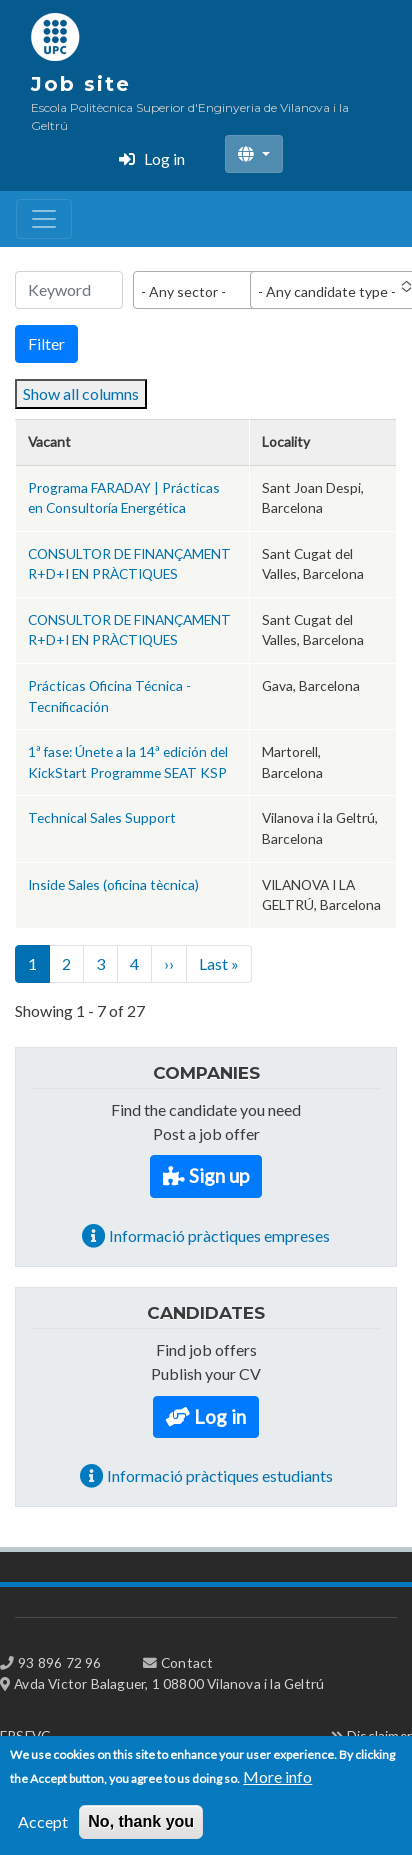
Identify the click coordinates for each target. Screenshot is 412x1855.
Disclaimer (379, 1735)
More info (277, 1787)
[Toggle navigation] (44, 219)
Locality (286, 441)
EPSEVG (25, 1735)
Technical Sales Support (102, 817)
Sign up (219, 1175)
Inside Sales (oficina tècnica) (113, 884)
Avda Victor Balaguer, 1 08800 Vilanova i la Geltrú (169, 1683)
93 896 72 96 (59, 1662)
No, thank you (141, 1832)
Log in (164, 158)
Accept (43, 1832)
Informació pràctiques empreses (219, 1235)
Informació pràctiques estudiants (220, 1475)
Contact (187, 1662)
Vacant (49, 441)
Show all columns (81, 393)
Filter (46, 343)
